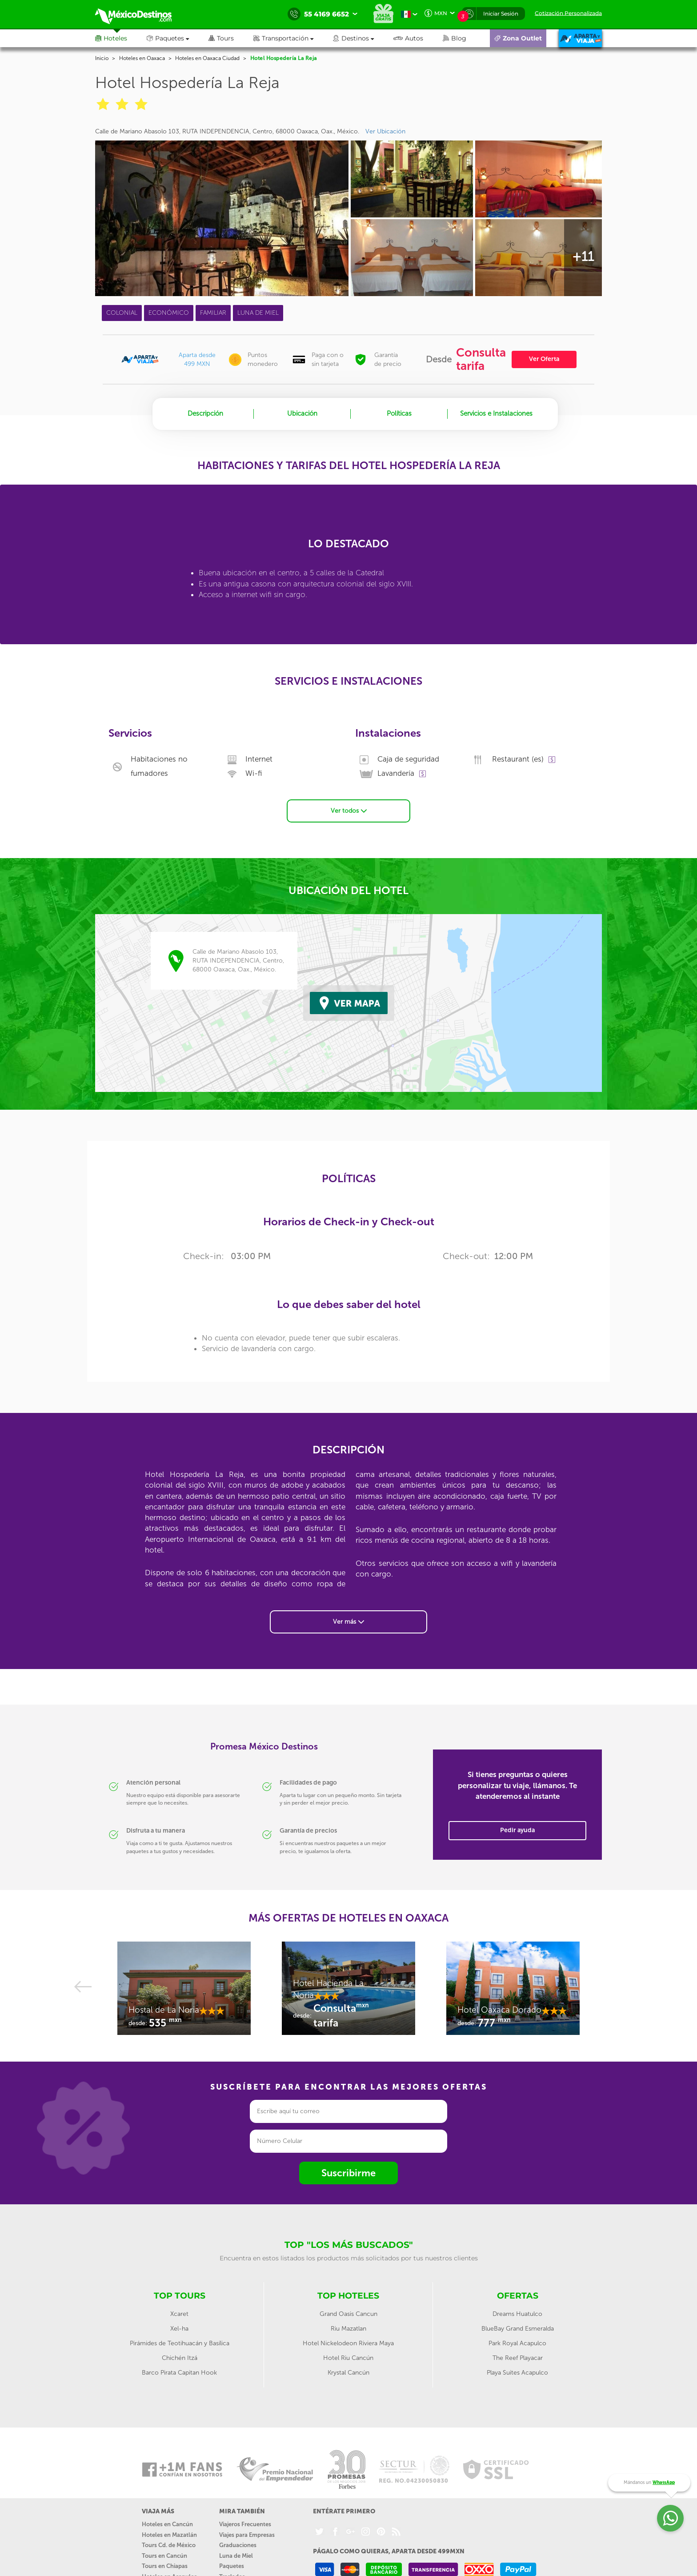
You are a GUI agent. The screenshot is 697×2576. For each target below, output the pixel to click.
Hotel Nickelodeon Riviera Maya (348, 2343)
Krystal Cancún (348, 2372)
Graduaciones (237, 2545)
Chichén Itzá (179, 2358)
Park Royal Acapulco (517, 2343)
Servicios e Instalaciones (496, 413)
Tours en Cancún (164, 2555)
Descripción (205, 413)
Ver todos (349, 811)
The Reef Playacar (518, 2358)
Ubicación (302, 413)
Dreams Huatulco (517, 2314)
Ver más (348, 1621)
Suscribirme (348, 2173)
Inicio (101, 58)
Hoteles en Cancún (167, 2524)
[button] (293, 38)
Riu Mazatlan (348, 2328)
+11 (583, 257)
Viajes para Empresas (247, 2535)
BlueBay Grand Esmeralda (517, 2328)
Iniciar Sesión (500, 13)
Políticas (399, 413)
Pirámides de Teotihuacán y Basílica (179, 2343)
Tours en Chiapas (165, 2566)
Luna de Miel (236, 2555)
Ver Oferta (544, 359)
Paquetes (231, 2566)
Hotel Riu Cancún (348, 2358)
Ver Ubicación (385, 131)
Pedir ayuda (517, 1830)
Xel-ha (179, 2328)
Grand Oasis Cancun (348, 2314)
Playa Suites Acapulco (517, 2372)
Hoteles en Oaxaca (142, 58)
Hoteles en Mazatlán (169, 2535)
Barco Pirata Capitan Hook (179, 2372)
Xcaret (179, 2314)
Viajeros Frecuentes (245, 2524)
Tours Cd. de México (169, 2545)
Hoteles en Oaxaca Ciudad (207, 58)
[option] (184, 1993)
